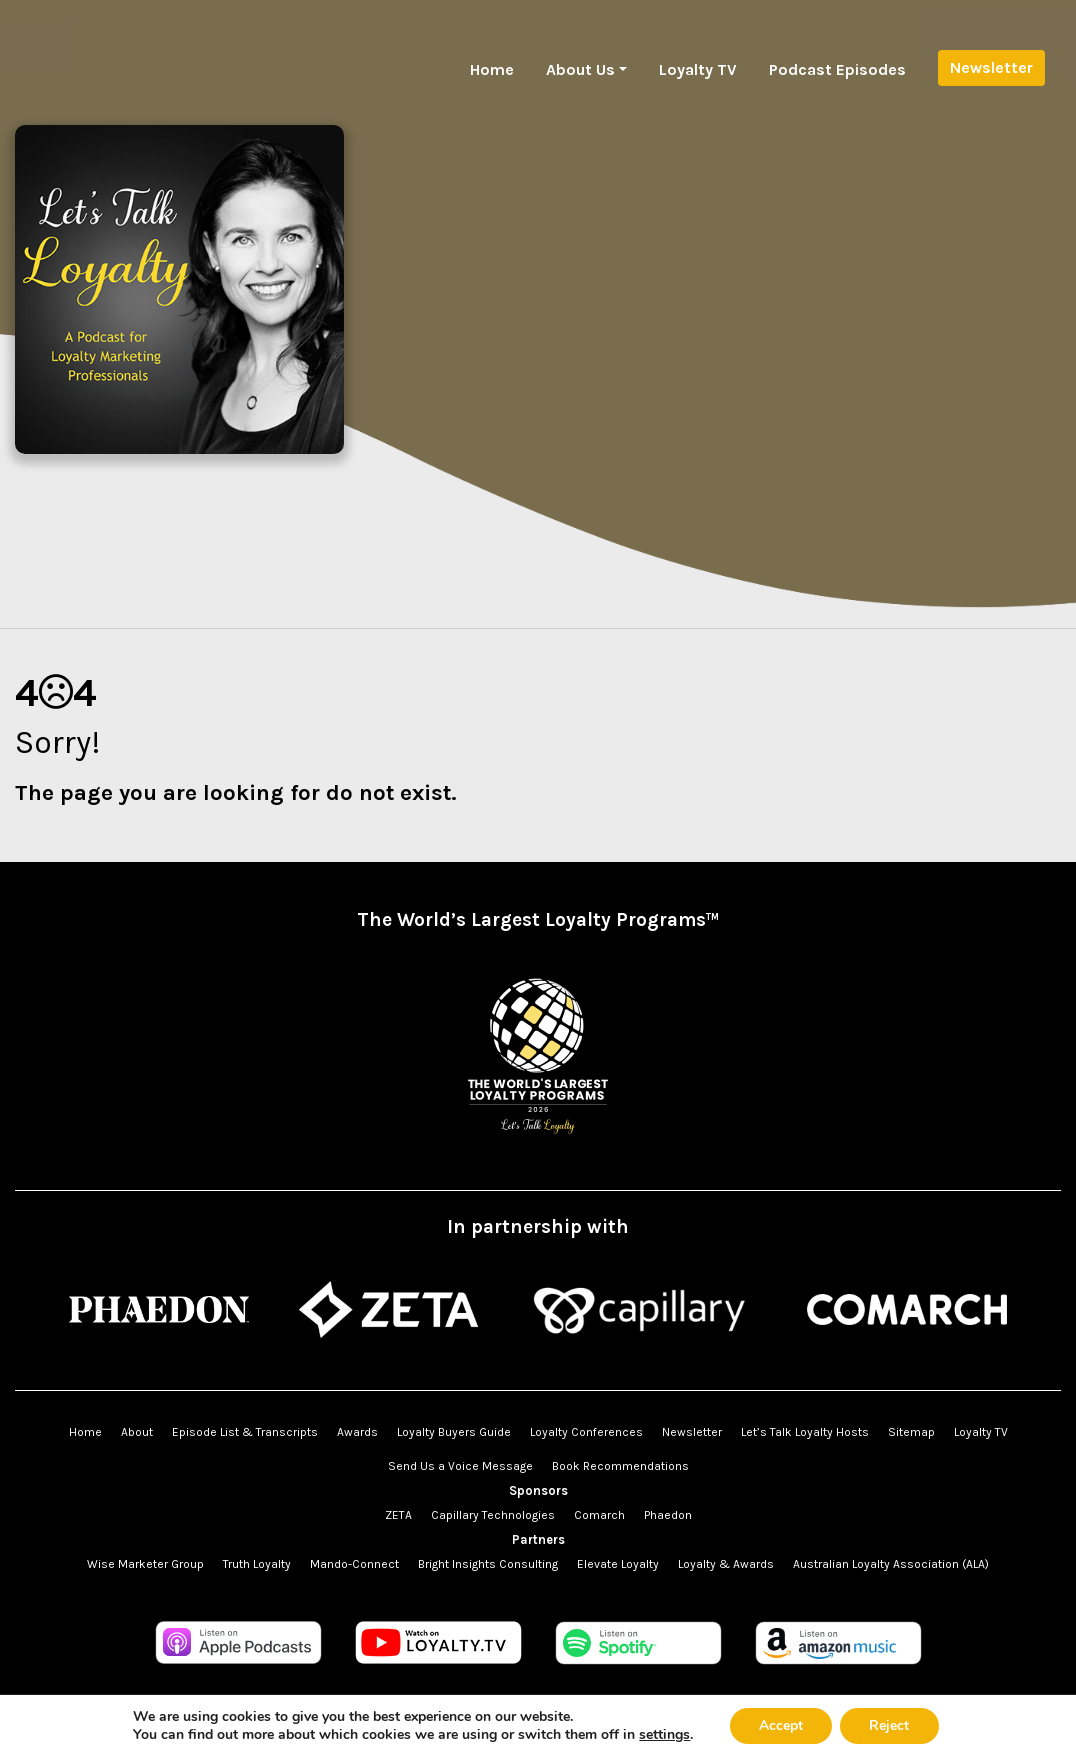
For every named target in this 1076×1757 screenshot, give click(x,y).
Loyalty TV (698, 69)
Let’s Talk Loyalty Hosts (805, 1432)
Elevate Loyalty (618, 1564)
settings (663, 1735)
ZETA (398, 1515)
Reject (890, 1725)
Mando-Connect (354, 1564)
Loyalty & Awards (726, 1564)
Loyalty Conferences (586, 1432)
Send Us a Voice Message (460, 1466)
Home (492, 69)
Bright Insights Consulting (488, 1564)
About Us (580, 69)
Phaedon (668, 1515)
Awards (357, 1432)
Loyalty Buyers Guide (454, 1432)
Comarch (599, 1515)
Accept (780, 1725)
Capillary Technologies (493, 1515)
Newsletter (991, 67)
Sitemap (911, 1432)
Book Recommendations (620, 1466)
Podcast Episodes (837, 69)
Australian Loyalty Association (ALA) (891, 1564)
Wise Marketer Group (145, 1564)
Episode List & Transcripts (245, 1432)
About (137, 1432)
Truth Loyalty (257, 1564)
